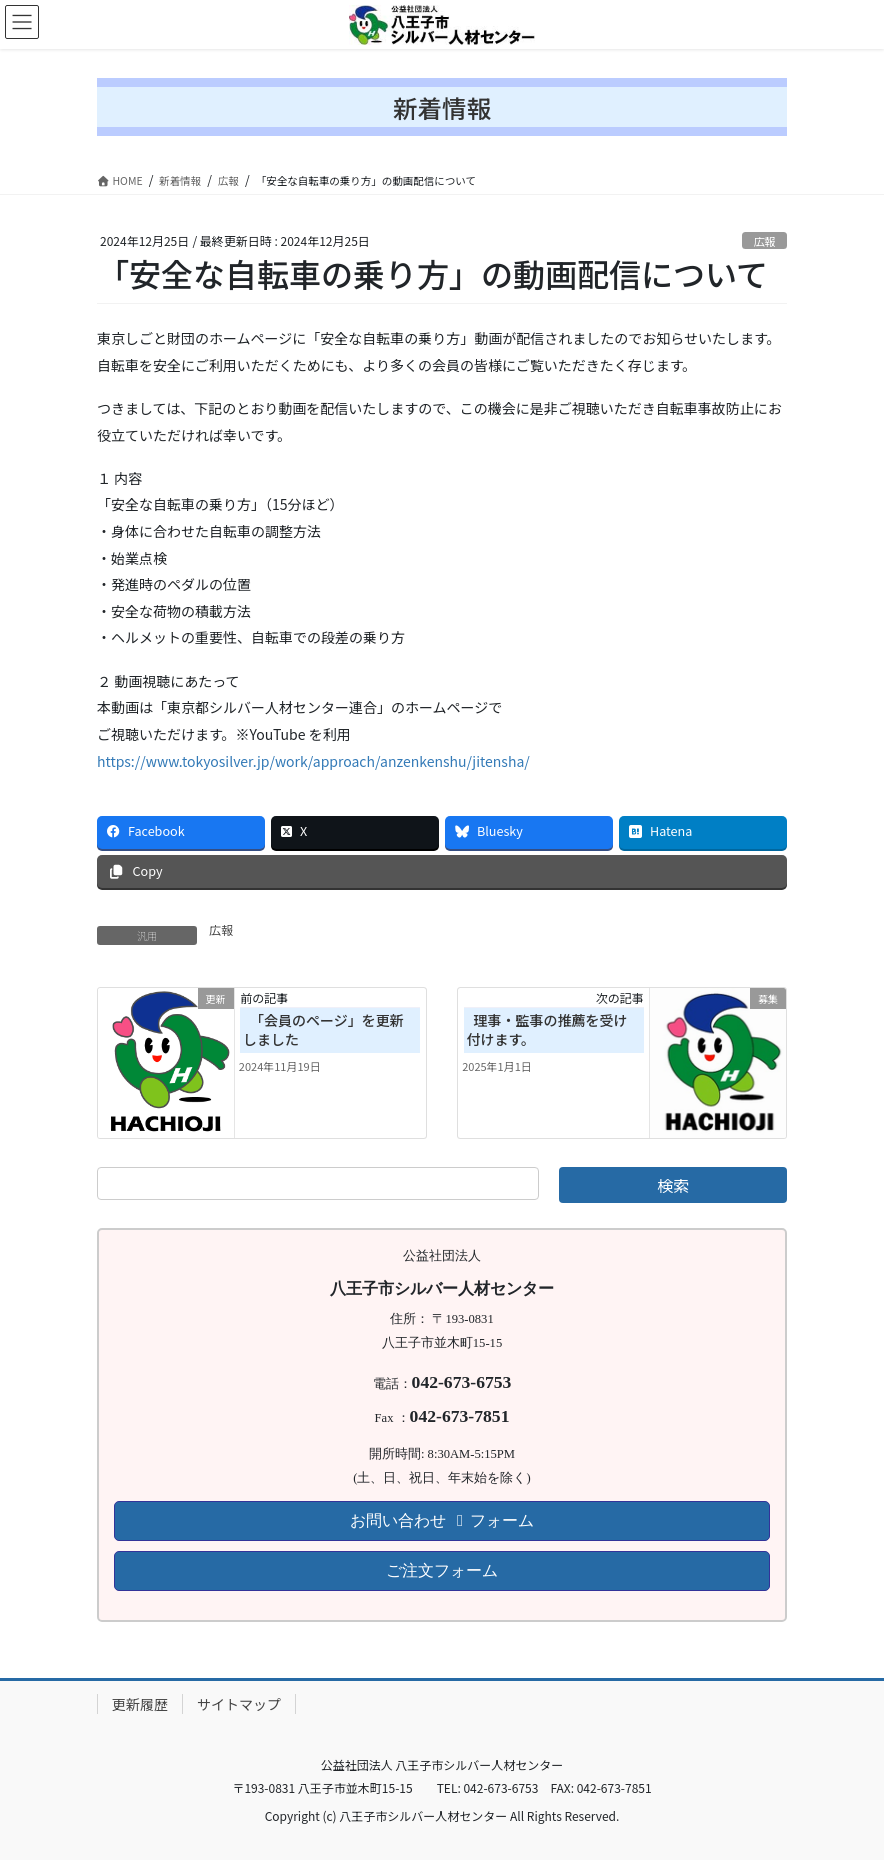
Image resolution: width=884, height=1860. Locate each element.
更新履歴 (140, 1704)
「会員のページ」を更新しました (323, 1030)
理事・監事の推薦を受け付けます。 (546, 1030)
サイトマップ (239, 1704)
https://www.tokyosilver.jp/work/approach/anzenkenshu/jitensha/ (313, 761)
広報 (764, 241)
